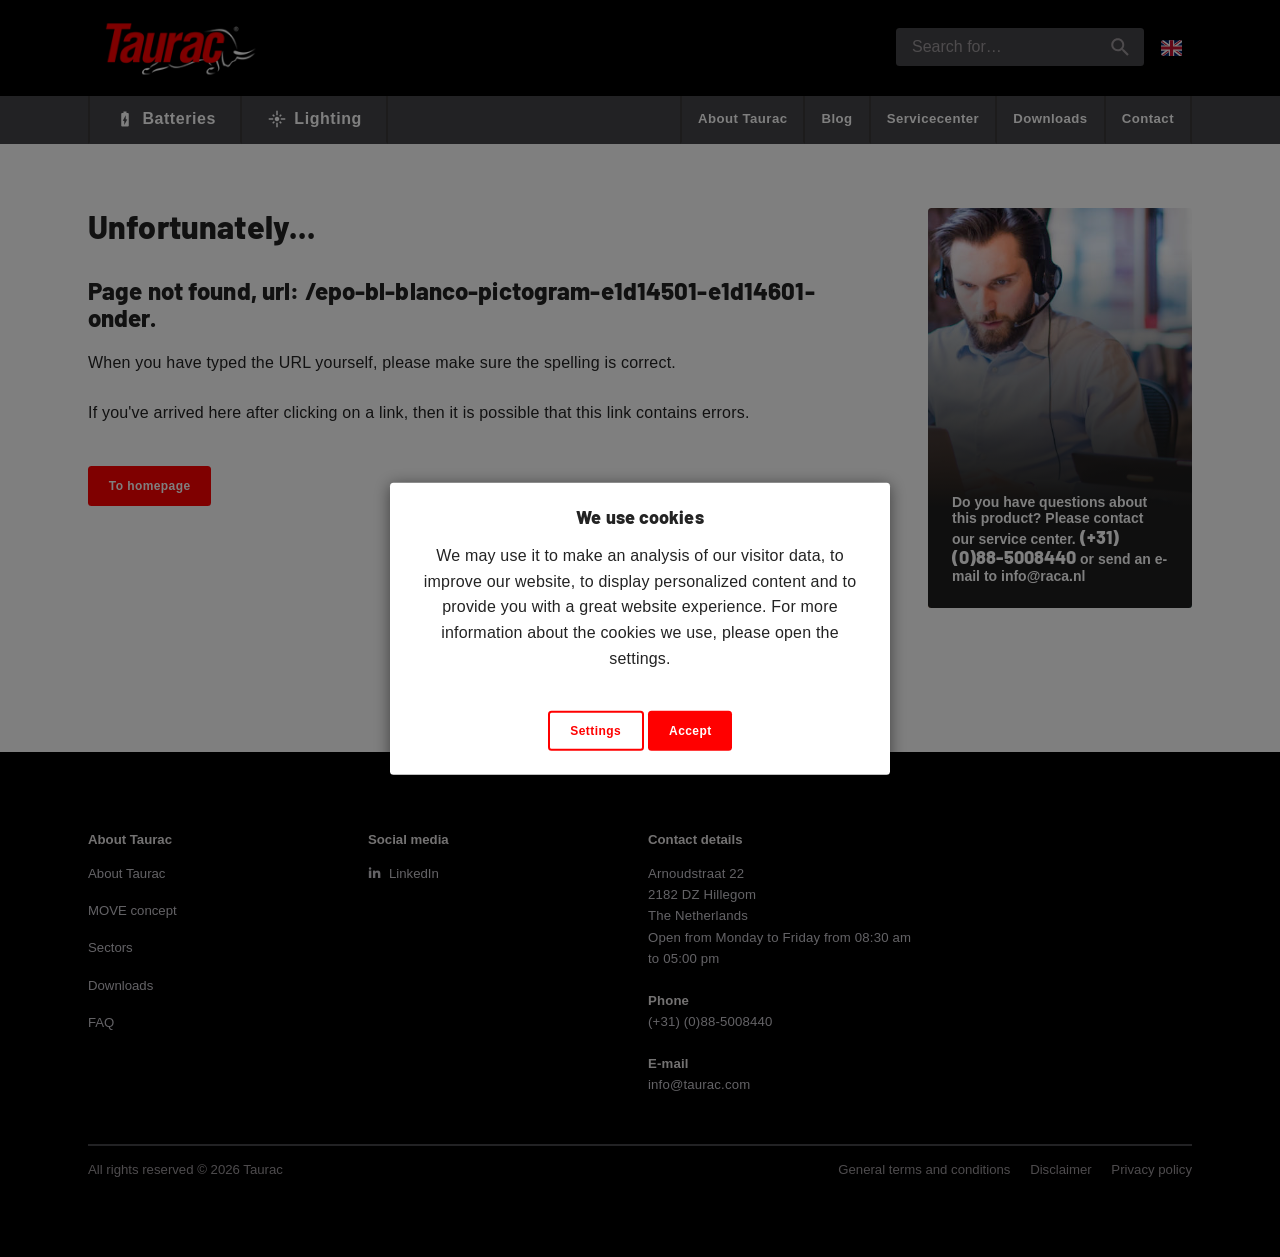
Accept (690, 731)
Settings (595, 731)
